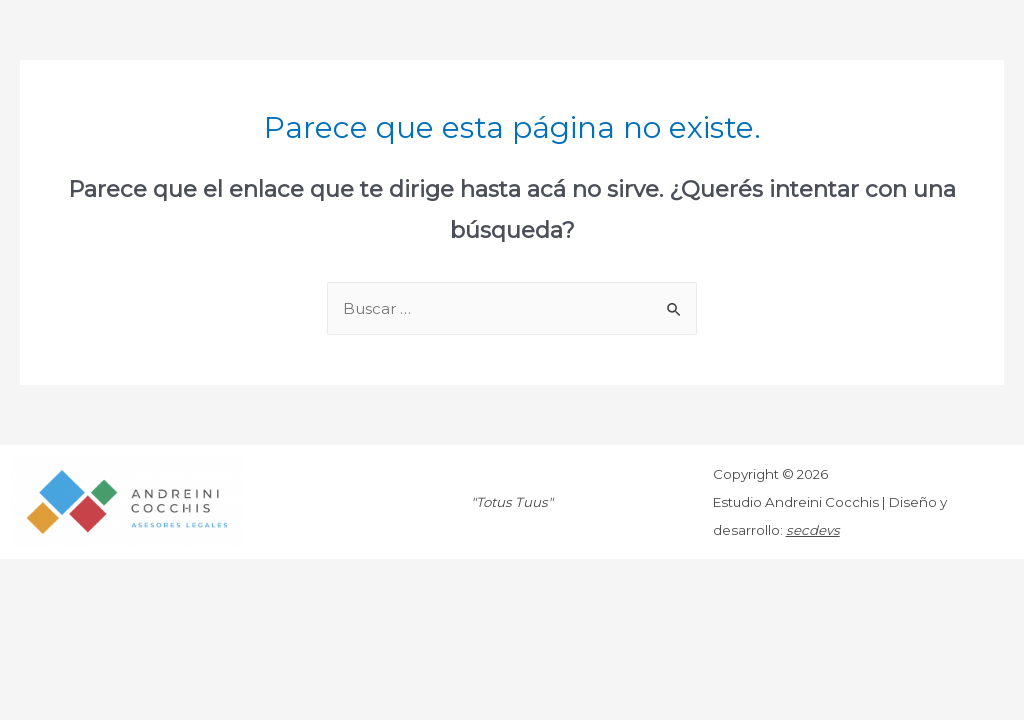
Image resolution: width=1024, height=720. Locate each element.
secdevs (813, 530)
